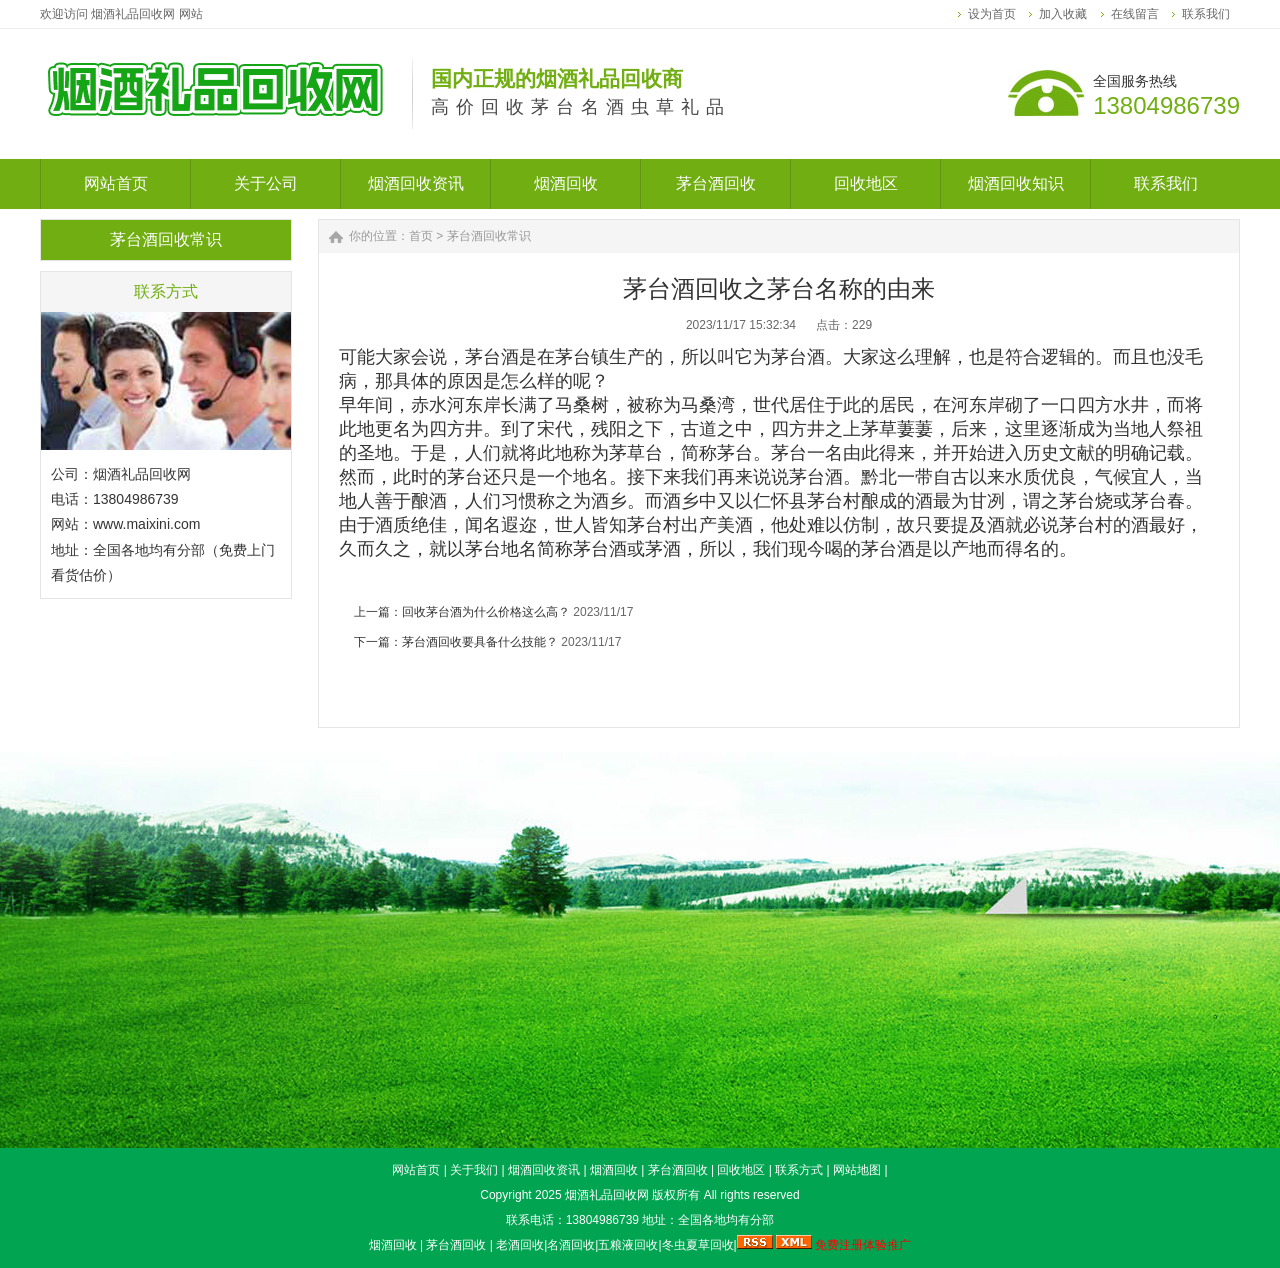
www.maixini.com (146, 524)
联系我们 (1206, 14)
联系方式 (799, 1170)
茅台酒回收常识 (489, 236)
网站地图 (857, 1170)
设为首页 (992, 14)
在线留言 (1135, 14)
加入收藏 (1063, 14)
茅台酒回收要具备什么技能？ (480, 642)
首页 (421, 236)
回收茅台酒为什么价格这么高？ (486, 612)
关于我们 (474, 1170)
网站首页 (416, 1170)
